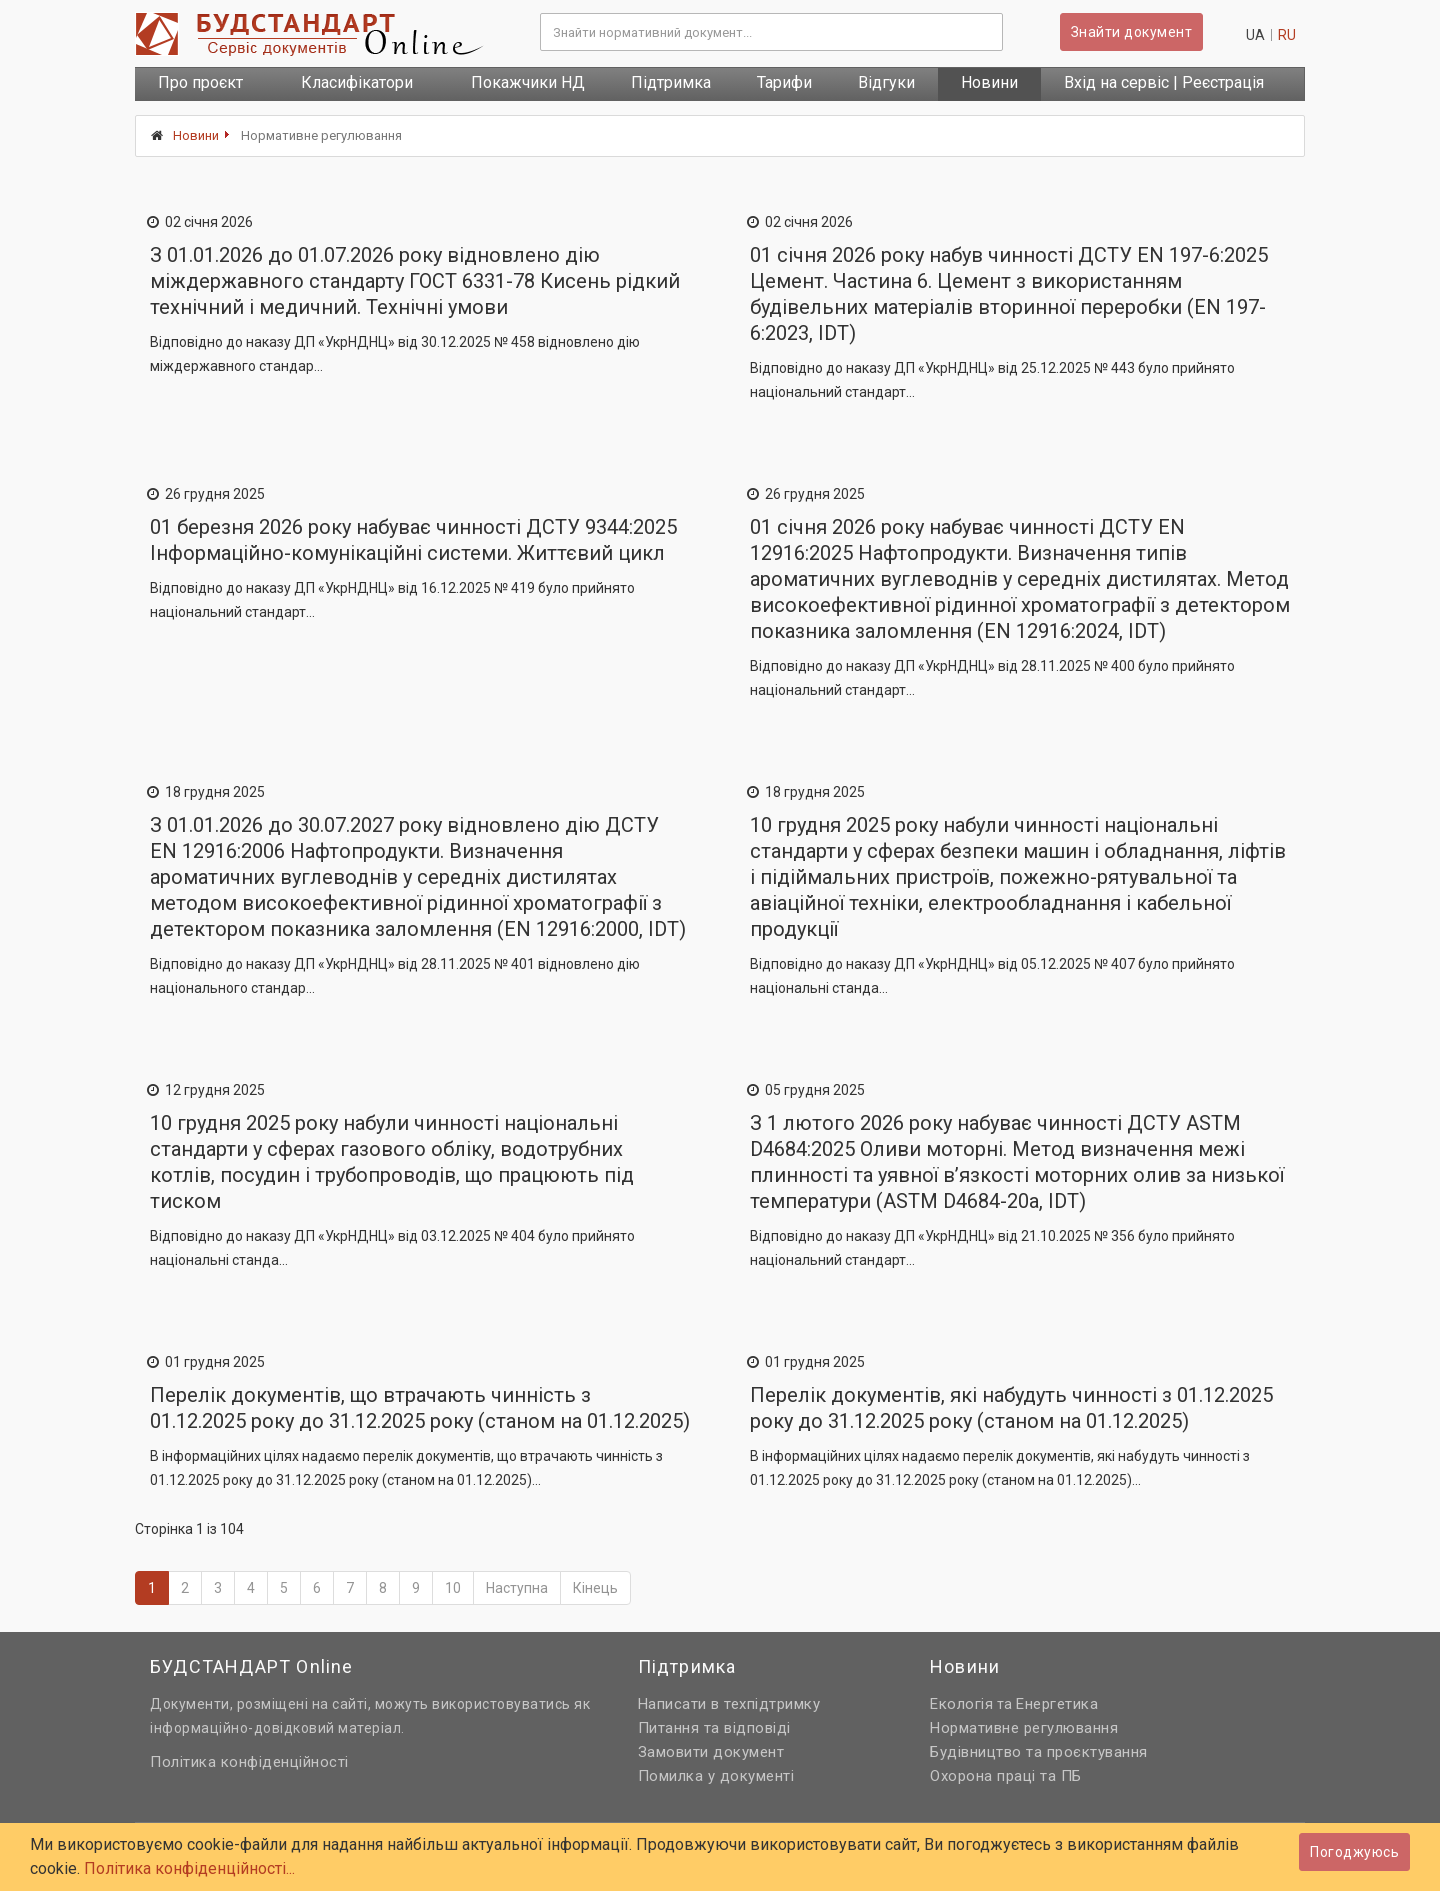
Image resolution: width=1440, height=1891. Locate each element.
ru (1287, 35)
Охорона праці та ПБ (1006, 1776)
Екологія (961, 1704)
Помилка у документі (716, 1776)
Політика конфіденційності (249, 1762)
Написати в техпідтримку (729, 1704)
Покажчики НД (528, 82)
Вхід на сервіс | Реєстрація (1164, 82)
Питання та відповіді (714, 1728)
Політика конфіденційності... (189, 1868)
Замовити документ (711, 1752)
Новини (989, 82)
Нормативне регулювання (1024, 1728)
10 (453, 1588)
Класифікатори (357, 82)
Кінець (595, 1588)
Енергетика (1057, 1704)
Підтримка (671, 82)
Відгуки (886, 82)
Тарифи (784, 82)
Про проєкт (200, 82)
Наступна (517, 1588)
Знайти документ (1132, 32)
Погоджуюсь (1354, 1852)
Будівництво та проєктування (1039, 1752)
